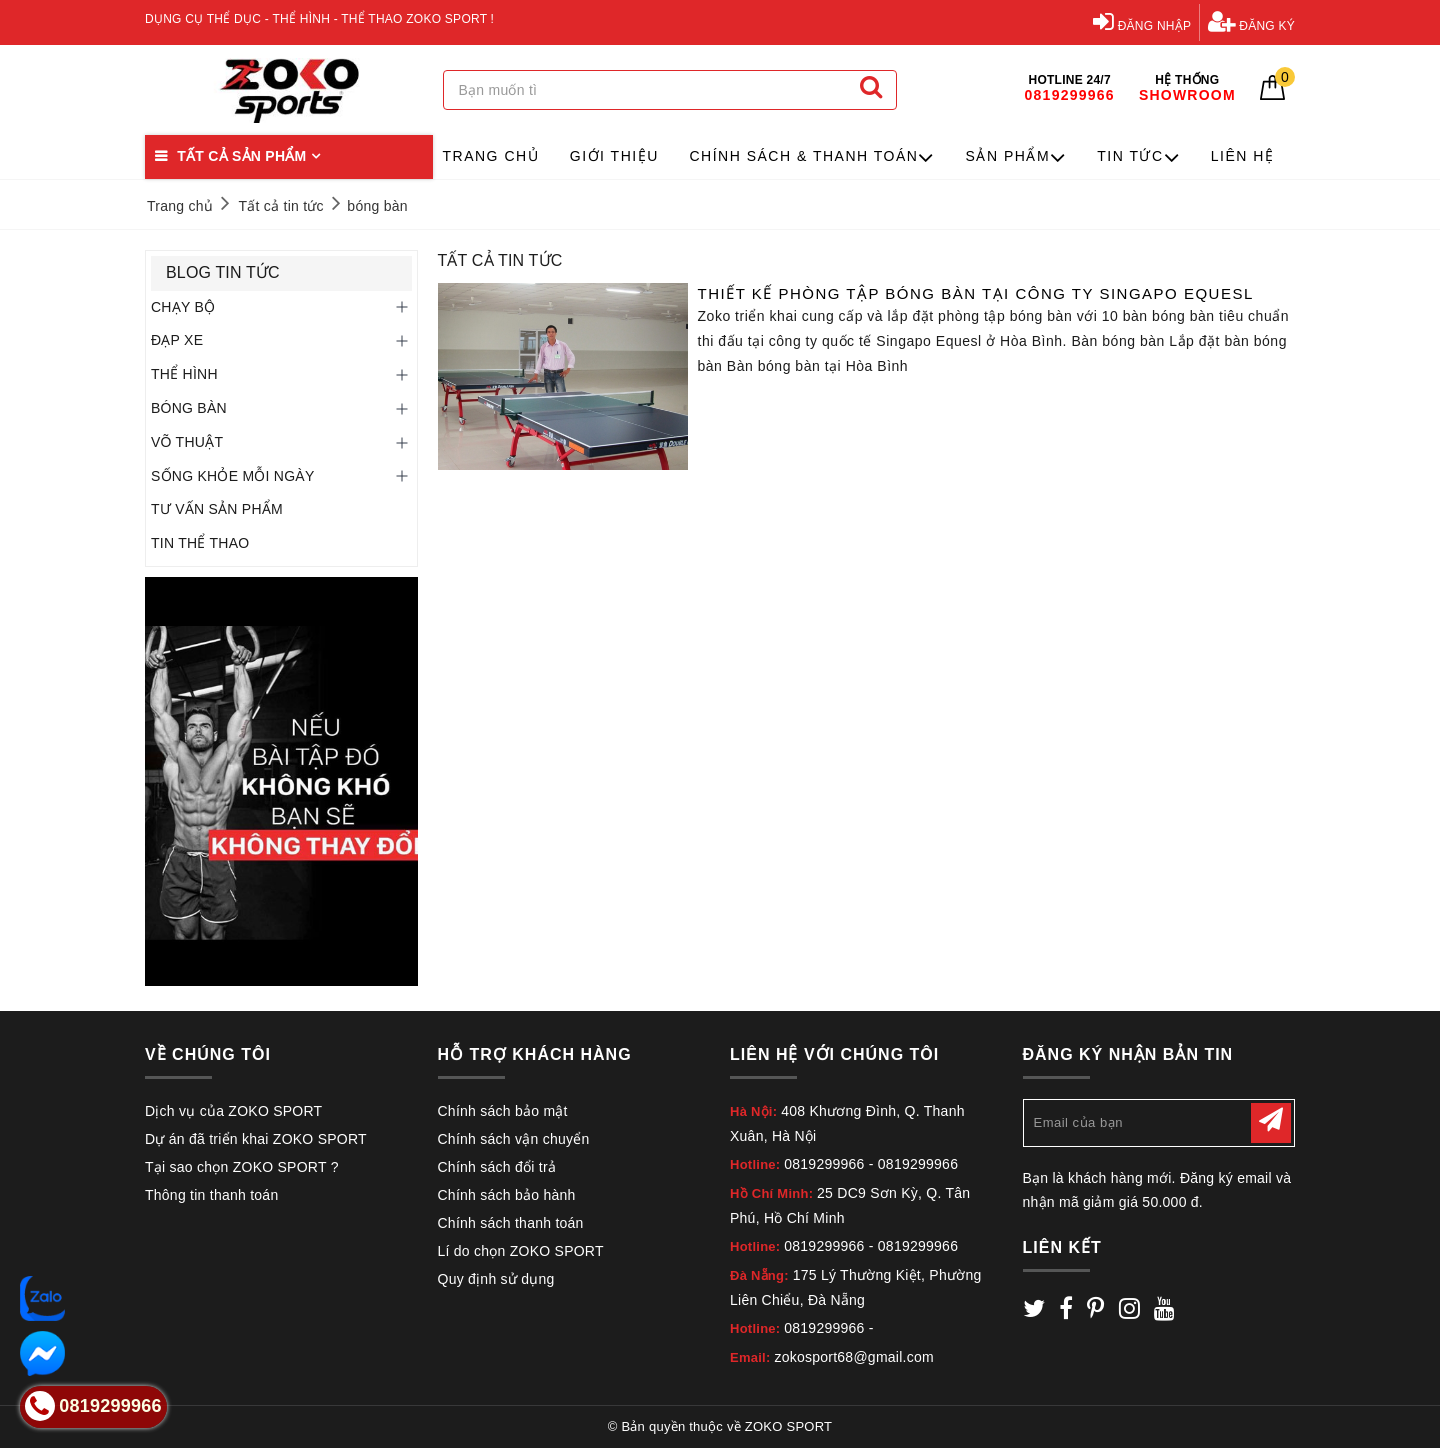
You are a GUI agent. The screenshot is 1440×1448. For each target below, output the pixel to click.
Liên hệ (1243, 156)
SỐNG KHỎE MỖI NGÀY (233, 476)
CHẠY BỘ (183, 307)
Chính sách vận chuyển (514, 1139)
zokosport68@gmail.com (854, 1357)
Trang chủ (491, 156)
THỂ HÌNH (184, 374)
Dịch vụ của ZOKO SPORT (233, 1111)
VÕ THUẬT (187, 442)
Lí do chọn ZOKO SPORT (521, 1251)
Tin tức (1138, 157)
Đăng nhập (1142, 21)
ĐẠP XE (177, 340)
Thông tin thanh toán (211, 1195)
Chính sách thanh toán (511, 1223)
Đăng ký (1251, 21)
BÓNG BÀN (189, 408)
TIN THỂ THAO (200, 543)
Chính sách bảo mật (503, 1111)
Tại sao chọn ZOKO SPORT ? (242, 1167)
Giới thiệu (614, 156)
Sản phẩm (1016, 157)
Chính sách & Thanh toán (811, 157)
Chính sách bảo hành (507, 1195)
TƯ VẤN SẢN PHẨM (217, 509)
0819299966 (824, 1164)
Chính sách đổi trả (497, 1167)
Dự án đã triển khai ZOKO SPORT (256, 1139)
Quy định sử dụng (496, 1279)
